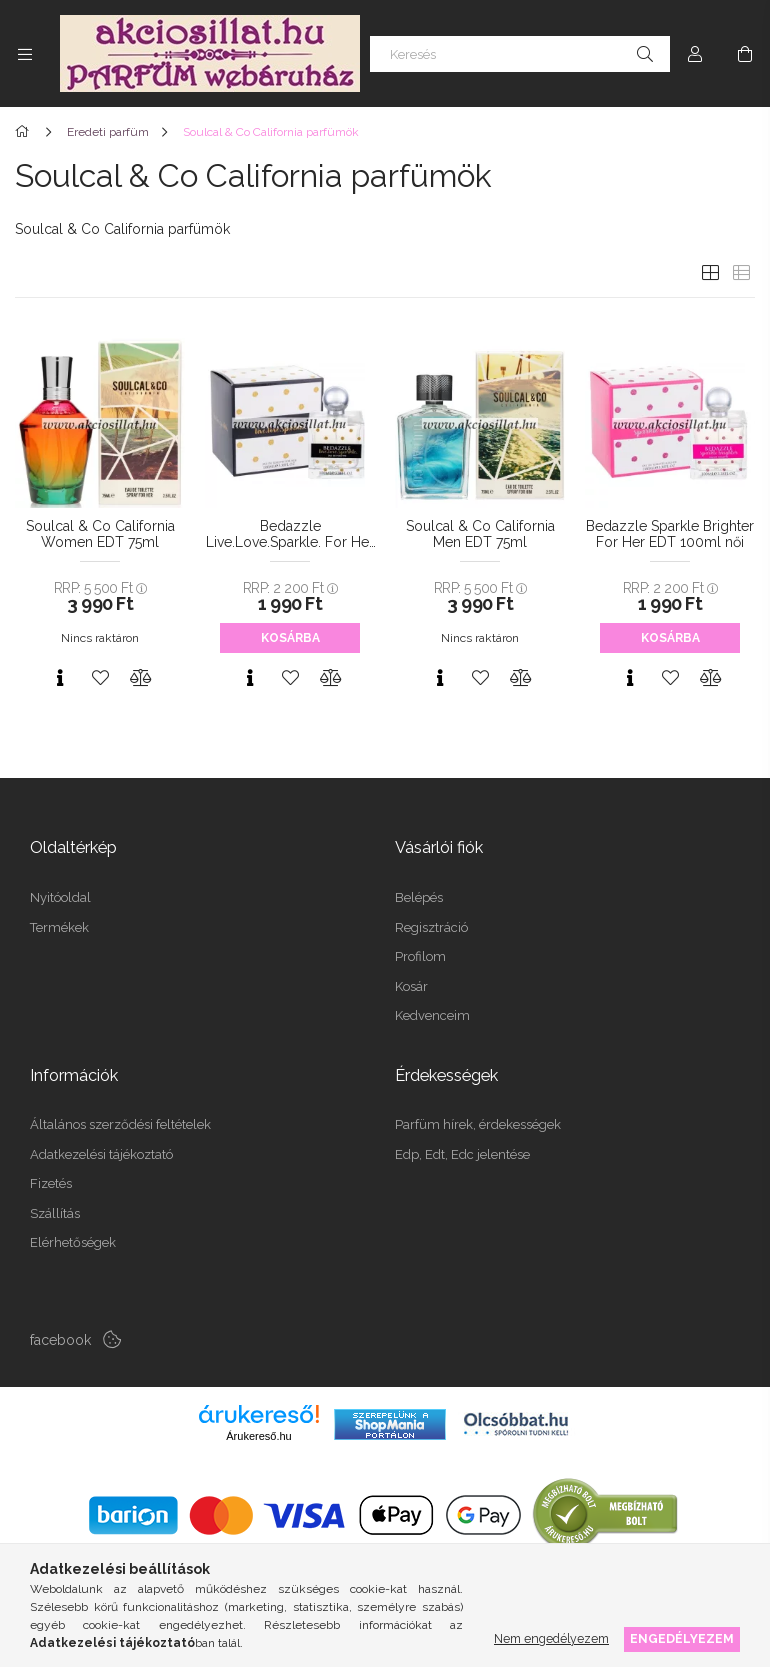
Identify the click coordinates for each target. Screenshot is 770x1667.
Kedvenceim (432, 1015)
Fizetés (51, 1183)
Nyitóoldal (60, 897)
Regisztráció (431, 927)
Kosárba (290, 638)
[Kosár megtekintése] (745, 54)
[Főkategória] (25, 132)
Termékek (59, 927)
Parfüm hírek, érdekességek (478, 1124)
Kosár (411, 986)
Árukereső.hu (258, 1436)
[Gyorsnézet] (60, 678)
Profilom (420, 956)
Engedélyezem (682, 1638)
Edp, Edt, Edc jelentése (462, 1154)
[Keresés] (520, 54)
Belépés (419, 897)
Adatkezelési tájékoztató (101, 1154)
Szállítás (55, 1213)
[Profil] (695, 54)
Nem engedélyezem (551, 1638)
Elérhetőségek (73, 1242)
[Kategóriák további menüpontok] (25, 54)
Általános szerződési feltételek (120, 1124)
